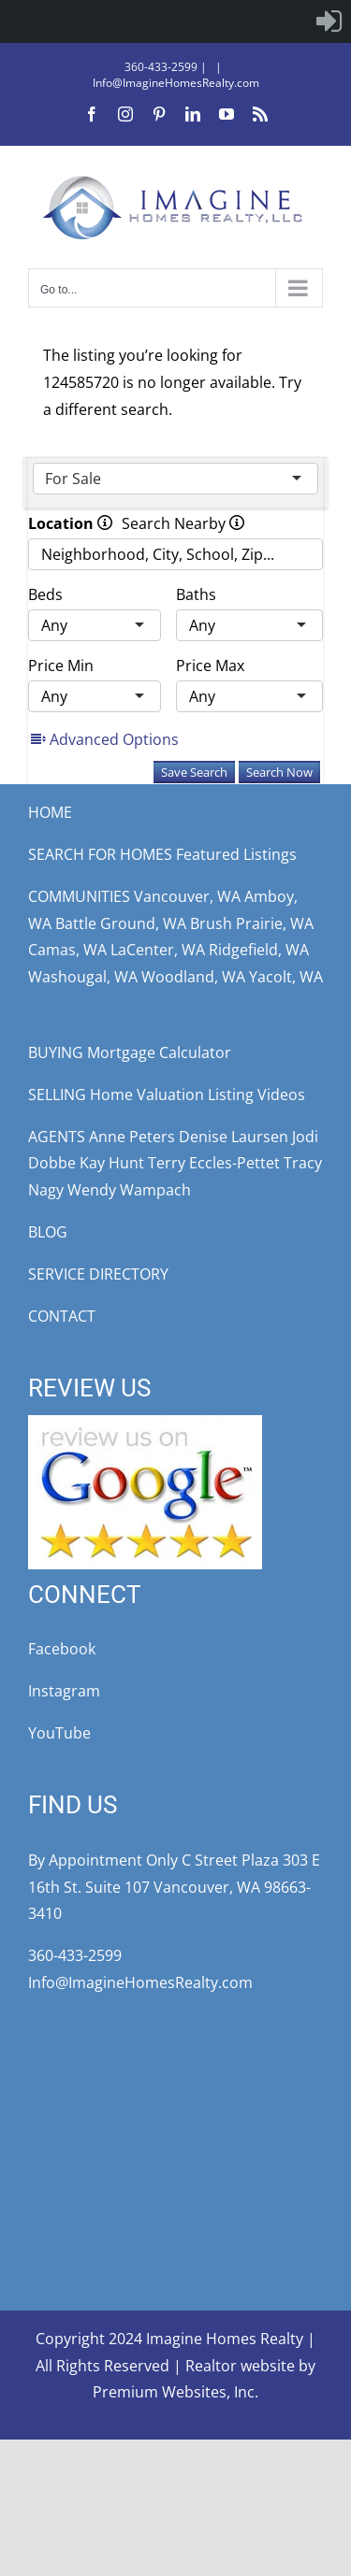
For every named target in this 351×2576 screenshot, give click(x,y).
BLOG (47, 1232)
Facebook (61, 1649)
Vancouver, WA (187, 896)
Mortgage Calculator (159, 1052)
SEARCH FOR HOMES (100, 854)
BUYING (55, 1052)
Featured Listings (236, 854)
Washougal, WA (83, 976)
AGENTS (56, 1136)
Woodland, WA (193, 976)
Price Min (61, 665)
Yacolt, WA (286, 976)
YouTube (59, 1733)
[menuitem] (329, 21)
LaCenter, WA (157, 949)
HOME (50, 812)
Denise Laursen (233, 1136)
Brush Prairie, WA (252, 923)
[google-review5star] (145, 1422)
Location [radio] (70, 523)
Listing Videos (256, 1094)
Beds (45, 594)
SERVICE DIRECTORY (98, 1274)
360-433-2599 (160, 67)
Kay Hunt (112, 1162)
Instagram (64, 1691)
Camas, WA (67, 949)
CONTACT (61, 1316)
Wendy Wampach (129, 1190)
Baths (196, 594)
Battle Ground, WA (120, 923)
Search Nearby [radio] (183, 523)
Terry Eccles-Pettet (214, 1162)
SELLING (57, 1094)
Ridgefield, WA (259, 949)
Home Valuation (147, 1094)
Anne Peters (132, 1136)
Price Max (210, 665)
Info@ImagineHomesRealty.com (176, 83)
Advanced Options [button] (105, 739)
